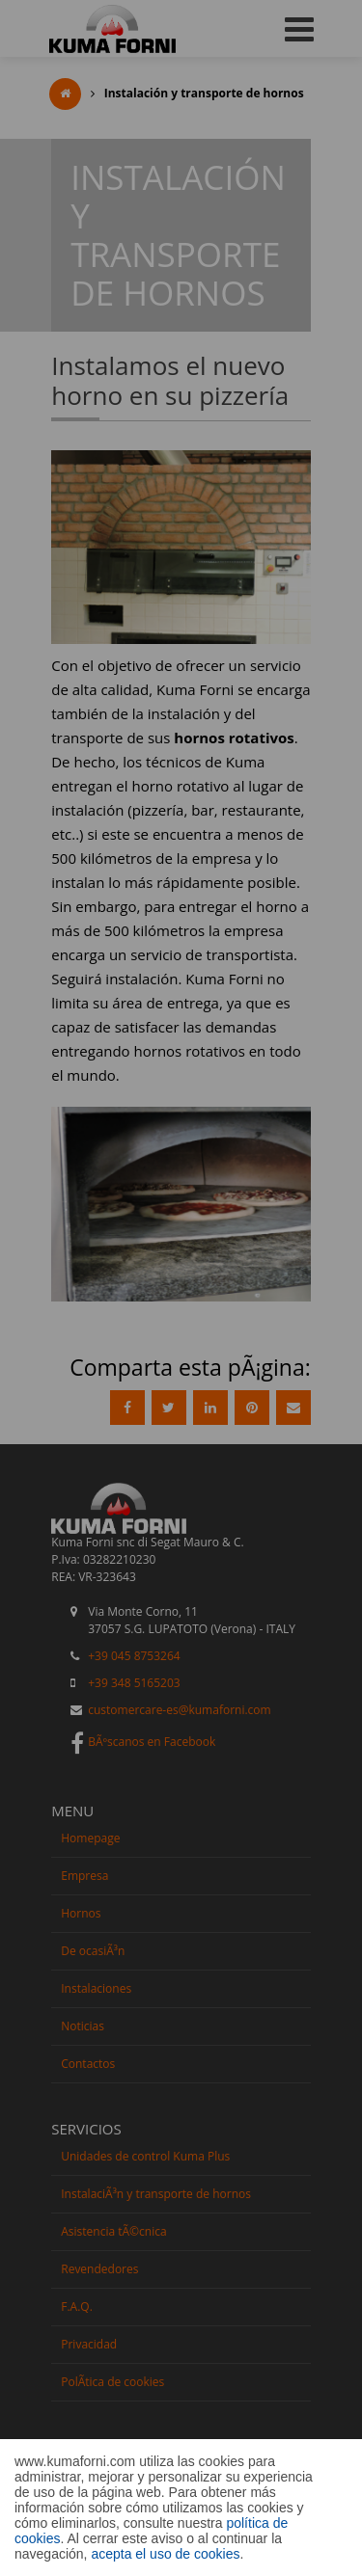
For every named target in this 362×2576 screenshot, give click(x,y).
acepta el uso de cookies (165, 2554)
